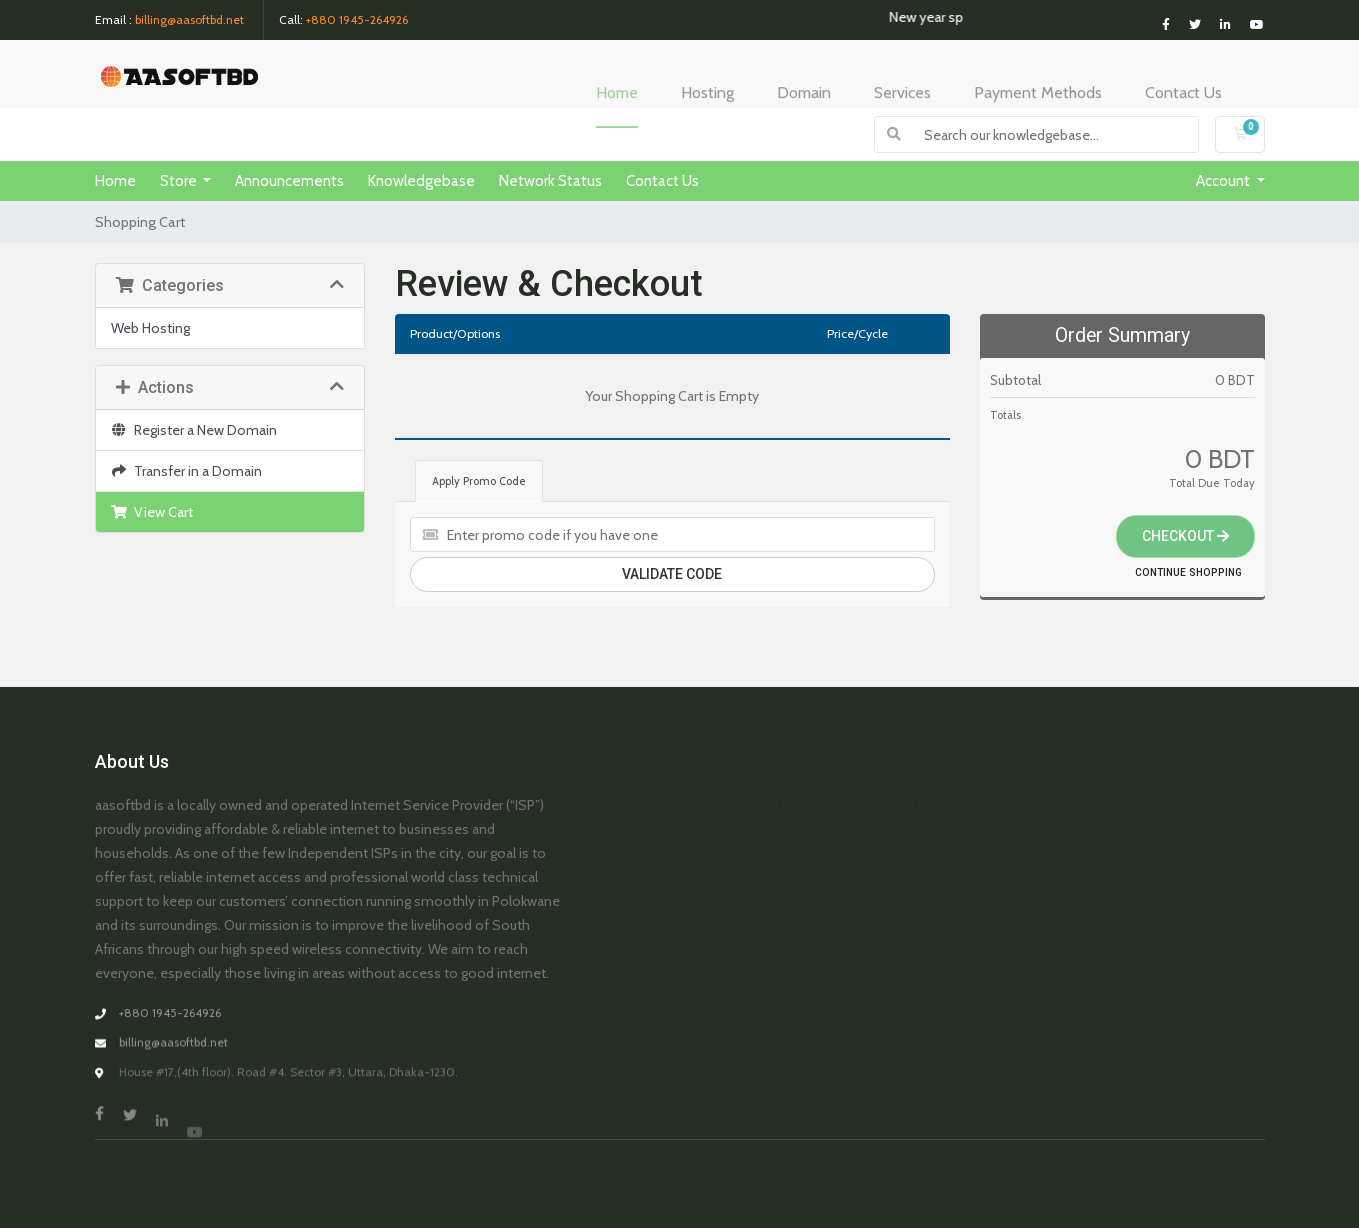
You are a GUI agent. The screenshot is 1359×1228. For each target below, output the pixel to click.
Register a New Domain (194, 430)
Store (180, 181)
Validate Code (672, 574)
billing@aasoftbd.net (173, 1067)
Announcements (289, 181)
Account (1224, 181)
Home (115, 181)
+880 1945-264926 (170, 1031)
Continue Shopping (1188, 572)
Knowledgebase (421, 181)
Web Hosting (150, 328)
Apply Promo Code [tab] (479, 481)
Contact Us (662, 181)
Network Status (550, 181)
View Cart (152, 512)
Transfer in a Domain (187, 471)
